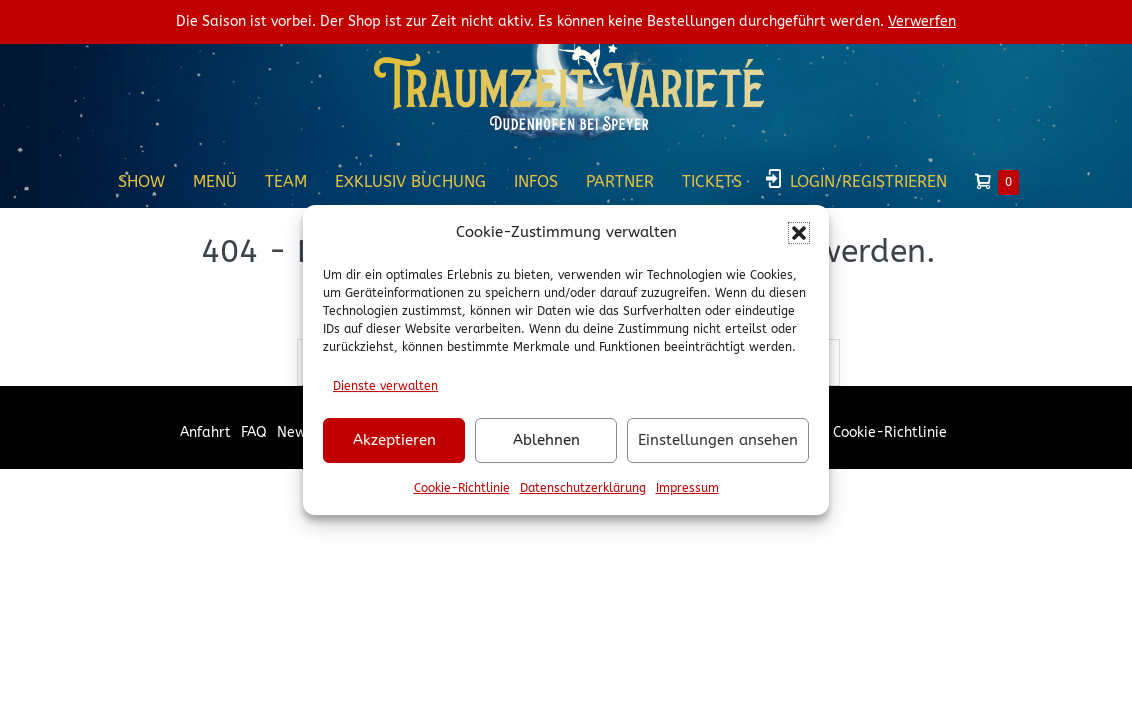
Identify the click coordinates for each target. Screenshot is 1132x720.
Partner (620, 181)
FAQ (254, 432)
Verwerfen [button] (922, 21)
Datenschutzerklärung (583, 488)
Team (286, 181)
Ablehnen (546, 440)
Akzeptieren (394, 440)
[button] (799, 233)
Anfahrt (205, 432)
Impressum (687, 488)
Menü (215, 181)
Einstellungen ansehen (718, 440)
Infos (536, 181)
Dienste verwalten (385, 386)
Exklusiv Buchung (410, 181)
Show (141, 181)
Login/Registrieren (868, 181)
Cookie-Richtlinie (462, 488)
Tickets (712, 181)
